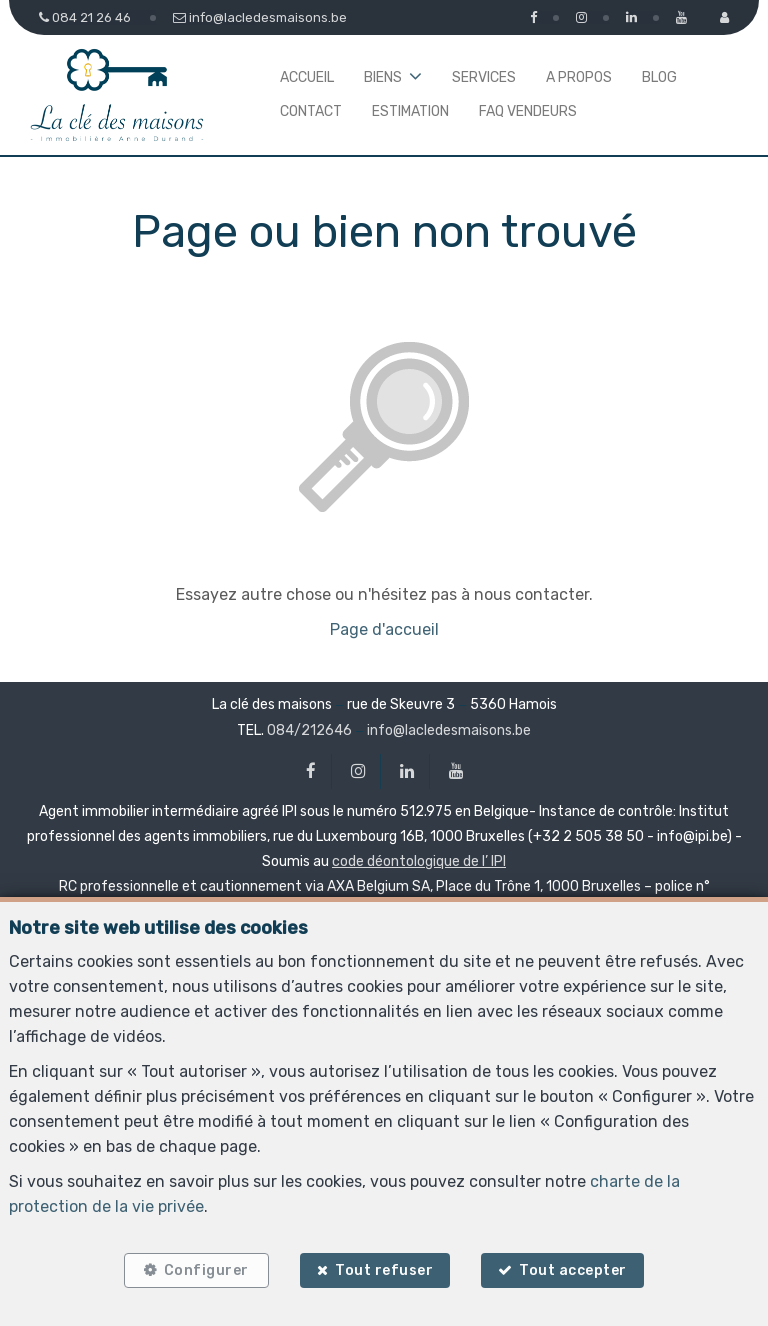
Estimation (410, 111)
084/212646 (309, 730)
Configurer (203, 1268)
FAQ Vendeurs (528, 111)
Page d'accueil (384, 629)
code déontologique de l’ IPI (419, 861)
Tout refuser (384, 1268)
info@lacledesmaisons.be (449, 730)
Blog (659, 77)
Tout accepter (577, 1268)
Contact (311, 111)
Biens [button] (383, 77)
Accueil (307, 77)
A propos (579, 77)
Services (484, 77)
